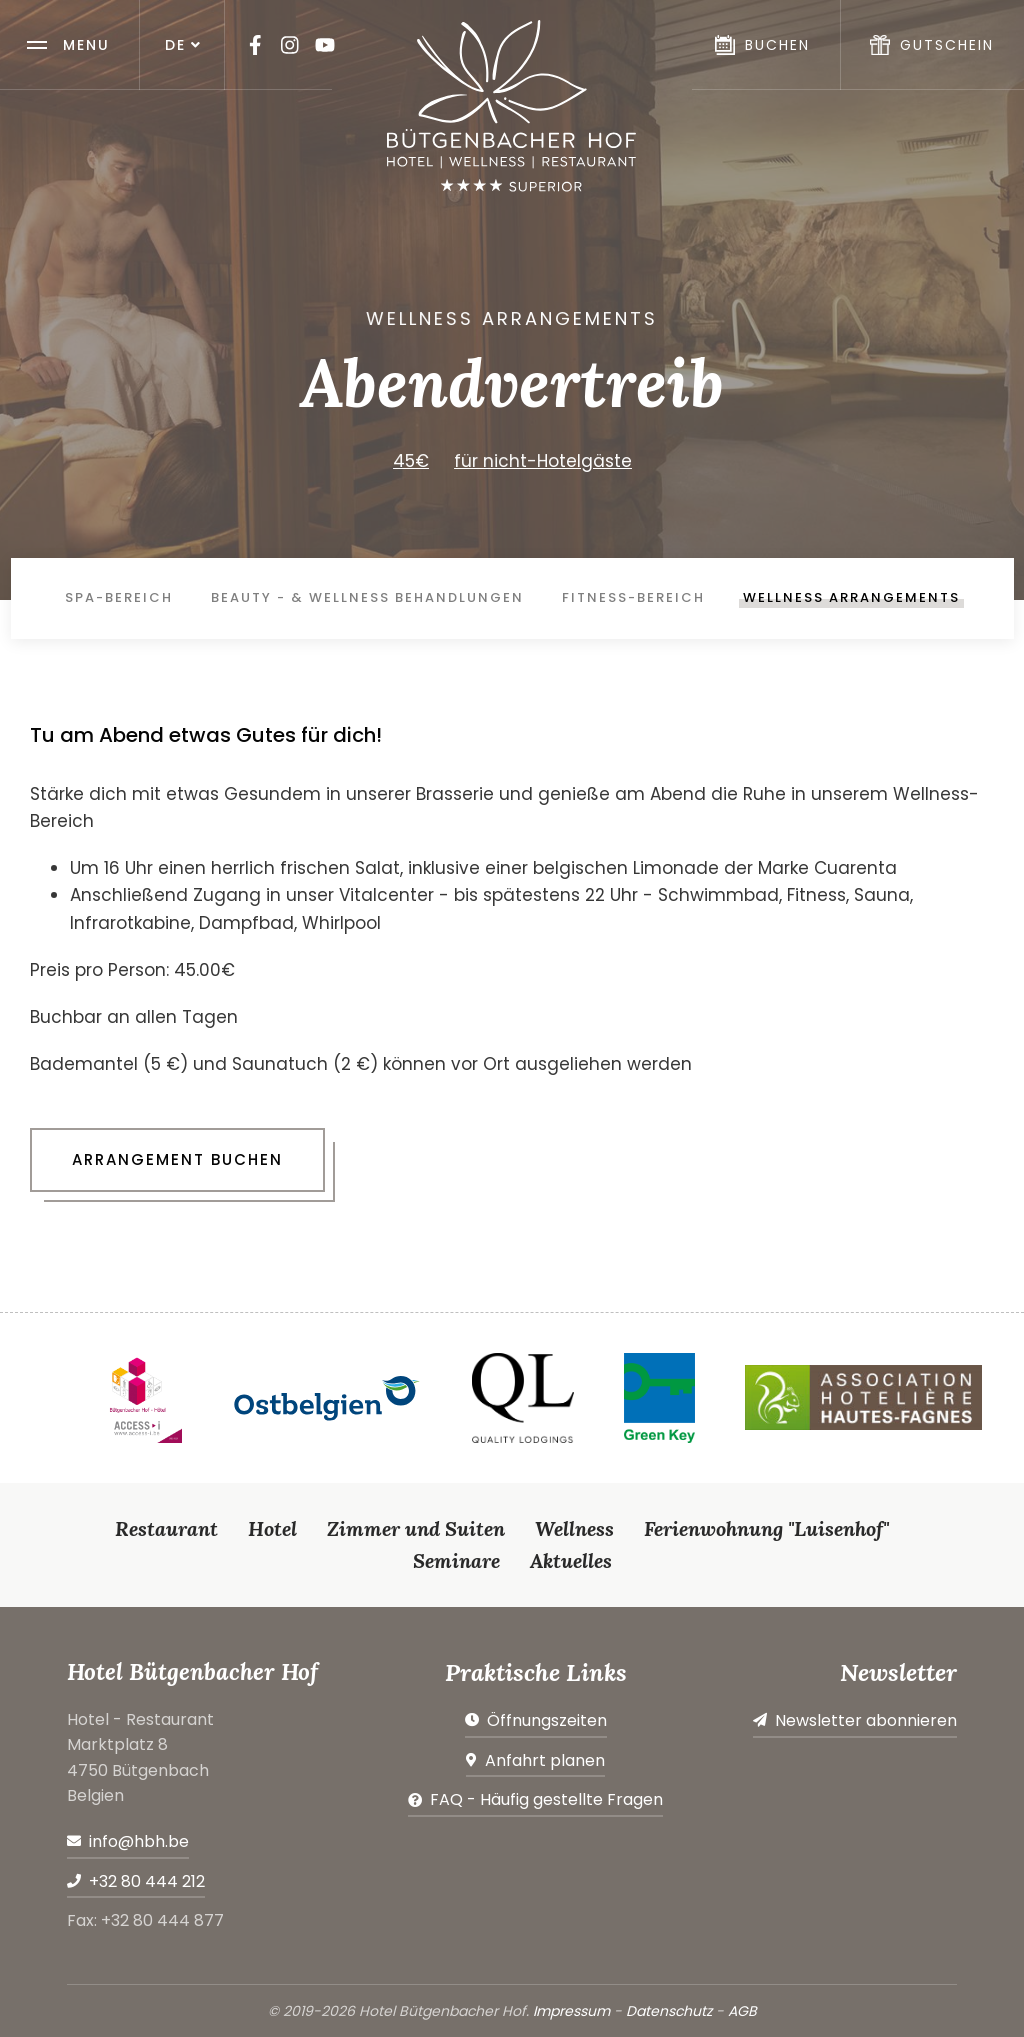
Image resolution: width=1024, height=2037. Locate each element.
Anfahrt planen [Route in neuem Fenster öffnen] (545, 1760)
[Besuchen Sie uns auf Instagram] (290, 45)
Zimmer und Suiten (416, 1528)
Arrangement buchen (177, 1159)
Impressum (571, 2011)
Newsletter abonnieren (866, 1720)
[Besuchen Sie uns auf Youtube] (325, 45)
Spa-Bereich (119, 597)
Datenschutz (669, 2011)
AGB (742, 2011)
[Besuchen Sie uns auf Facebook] (255, 45)
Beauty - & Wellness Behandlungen (367, 597)
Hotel (272, 1528)
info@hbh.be (139, 1841)
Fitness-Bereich (633, 597)
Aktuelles (571, 1560)
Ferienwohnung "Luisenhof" (766, 1528)
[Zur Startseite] (512, 106)
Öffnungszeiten (547, 1720)
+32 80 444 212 (147, 1881)
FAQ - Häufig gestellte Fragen (546, 1799)
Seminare (456, 1560)
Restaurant (166, 1528)
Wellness (574, 1528)
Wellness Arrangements (851, 597)
